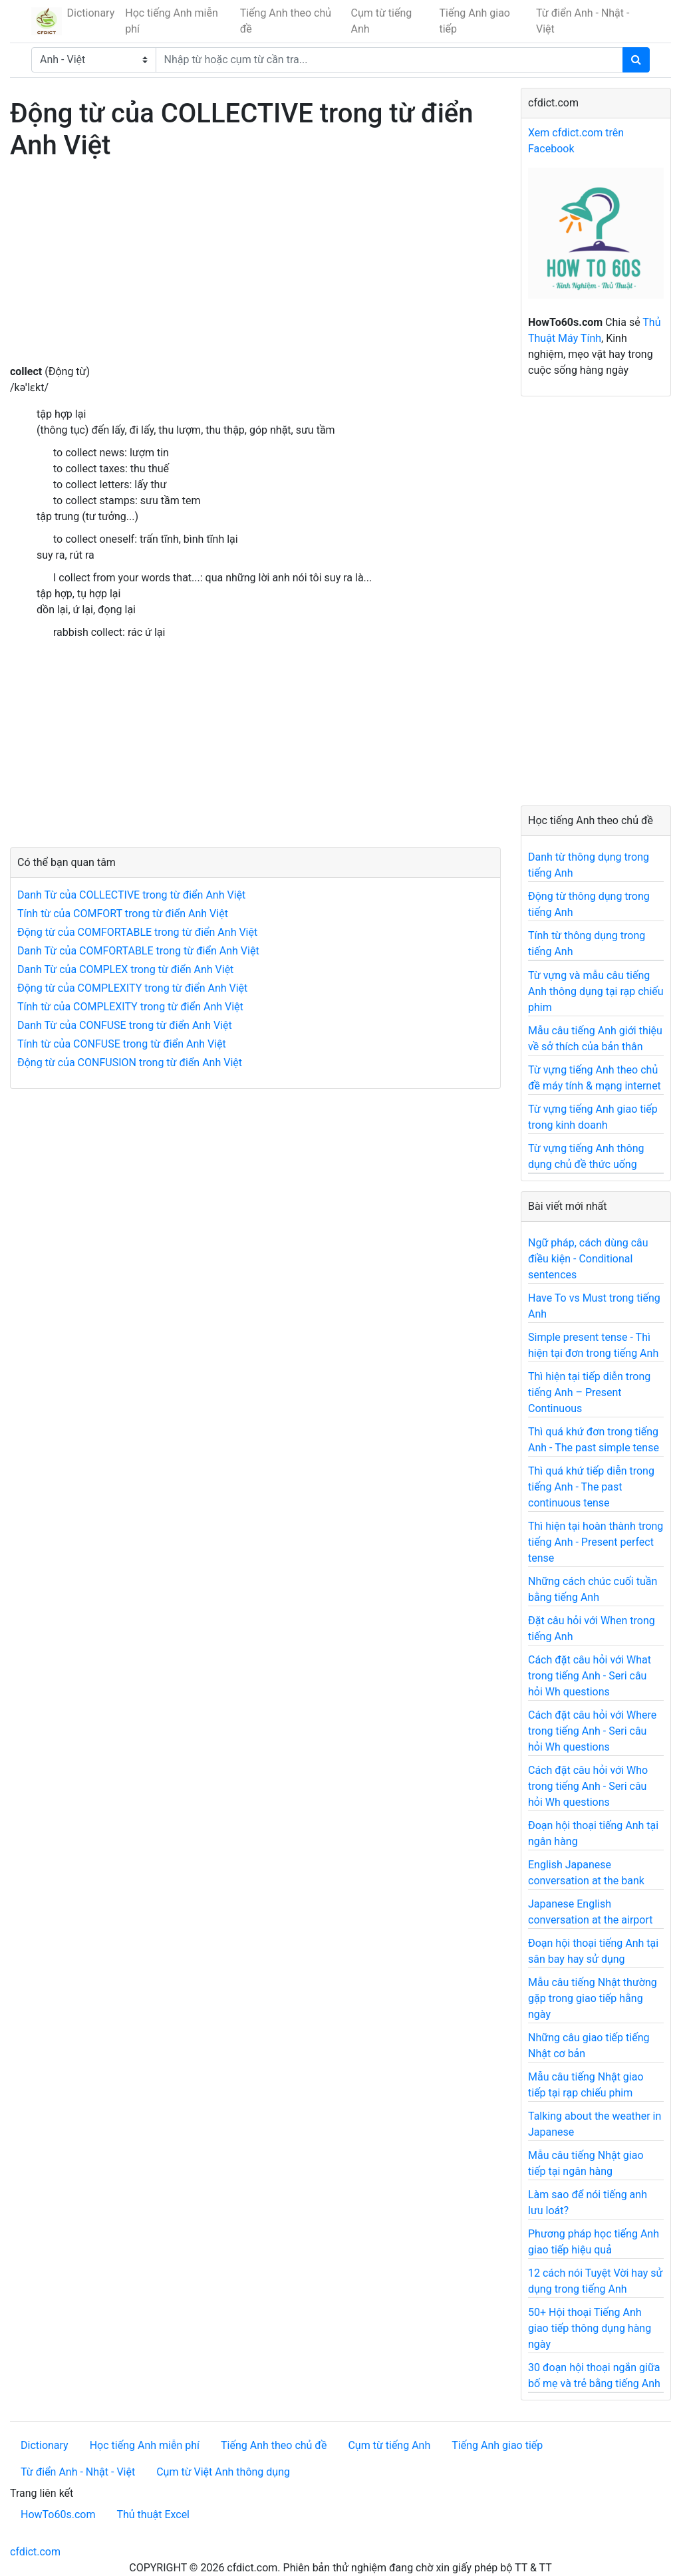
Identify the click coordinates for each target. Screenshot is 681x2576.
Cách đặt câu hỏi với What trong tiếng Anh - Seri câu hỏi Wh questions (589, 1675)
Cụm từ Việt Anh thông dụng (223, 2472)
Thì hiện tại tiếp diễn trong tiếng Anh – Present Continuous (589, 1392)
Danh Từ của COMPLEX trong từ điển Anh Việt (125, 969)
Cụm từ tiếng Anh (381, 21)
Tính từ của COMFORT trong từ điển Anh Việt (122, 913)
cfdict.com (35, 2551)
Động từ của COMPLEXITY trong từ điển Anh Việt (132, 988)
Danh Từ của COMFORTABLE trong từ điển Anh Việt (138, 950)
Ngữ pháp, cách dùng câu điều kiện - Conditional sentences (588, 1258)
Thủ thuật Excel (153, 2514)
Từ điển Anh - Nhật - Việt (582, 21)
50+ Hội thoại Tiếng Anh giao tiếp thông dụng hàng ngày (589, 2328)
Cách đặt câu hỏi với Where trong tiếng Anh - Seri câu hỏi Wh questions (592, 1731)
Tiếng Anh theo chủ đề (285, 21)
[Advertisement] (255, 271)
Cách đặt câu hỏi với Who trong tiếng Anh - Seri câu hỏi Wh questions (588, 1786)
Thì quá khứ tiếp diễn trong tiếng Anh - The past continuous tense (591, 1487)
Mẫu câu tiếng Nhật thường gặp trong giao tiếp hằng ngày (592, 1998)
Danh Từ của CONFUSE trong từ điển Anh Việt (124, 1025)
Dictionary (91, 13)
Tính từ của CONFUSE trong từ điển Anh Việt (121, 1044)
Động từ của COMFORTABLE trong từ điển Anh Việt (137, 932)
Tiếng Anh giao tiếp (474, 21)
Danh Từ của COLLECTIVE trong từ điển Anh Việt (131, 895)
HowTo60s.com (58, 2514)
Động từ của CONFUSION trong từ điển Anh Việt (129, 1062)
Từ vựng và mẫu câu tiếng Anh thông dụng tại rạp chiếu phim (596, 991)
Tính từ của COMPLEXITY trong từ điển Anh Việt (130, 1006)
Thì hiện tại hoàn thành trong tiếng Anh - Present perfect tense (595, 1542)
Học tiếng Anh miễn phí (171, 21)
